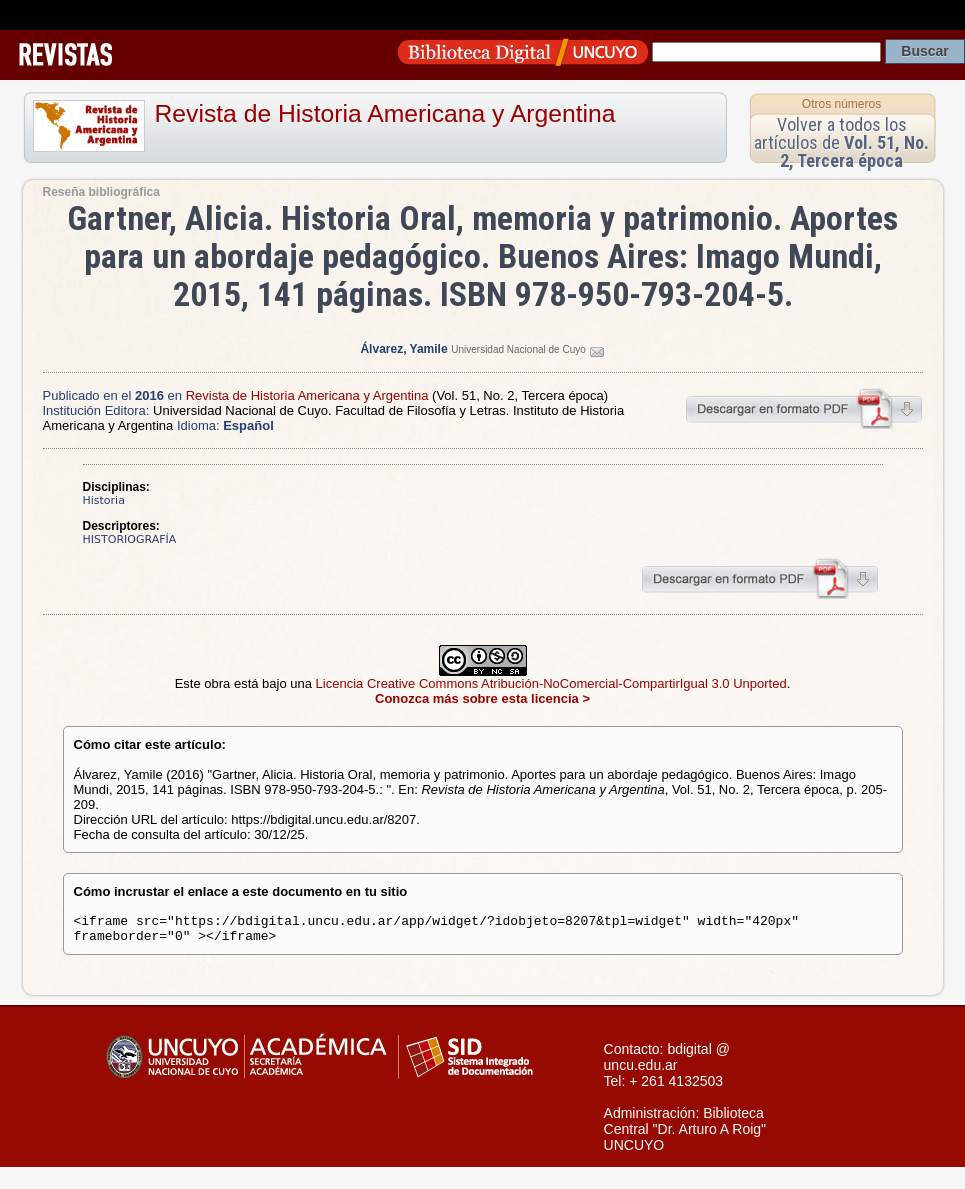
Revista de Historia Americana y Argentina (385, 113)
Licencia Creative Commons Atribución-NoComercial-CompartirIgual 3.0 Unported (551, 683)
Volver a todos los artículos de (841, 142)
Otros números (841, 104)
